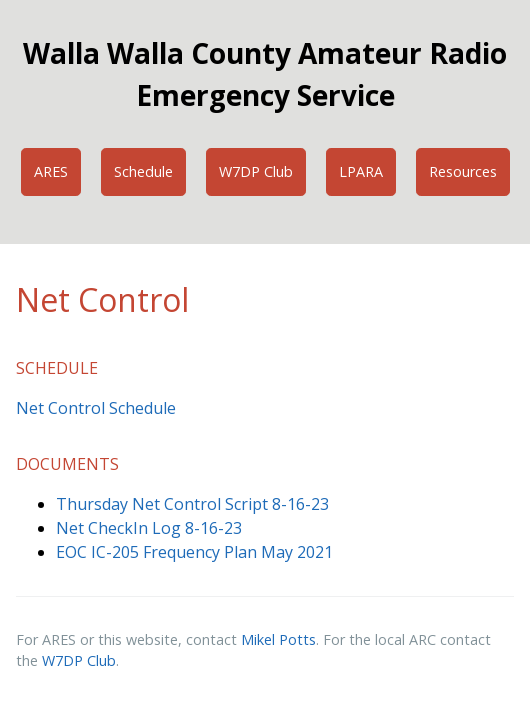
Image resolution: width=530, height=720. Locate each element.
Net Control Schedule (96, 408)
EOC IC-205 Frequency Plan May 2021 (194, 552)
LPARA (361, 171)
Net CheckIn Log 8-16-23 (149, 528)
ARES (51, 171)
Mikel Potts (278, 639)
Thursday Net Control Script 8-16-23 (192, 504)
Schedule (143, 171)
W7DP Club (256, 171)
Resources (463, 171)
